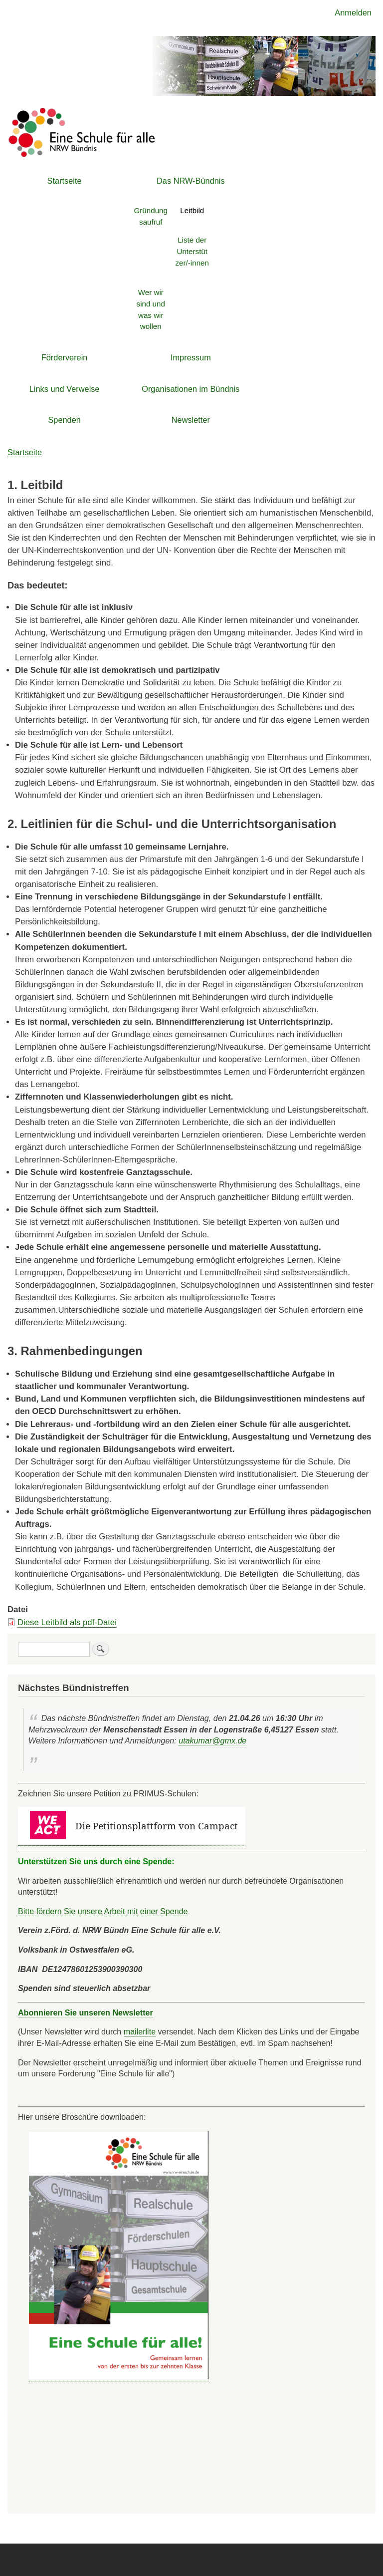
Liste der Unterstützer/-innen (192, 251)
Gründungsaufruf (151, 216)
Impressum (191, 357)
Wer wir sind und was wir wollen (151, 309)
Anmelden (353, 12)
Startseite (64, 180)
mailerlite (140, 2031)
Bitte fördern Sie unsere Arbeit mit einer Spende (103, 1911)
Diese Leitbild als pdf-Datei (67, 1622)
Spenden (64, 419)
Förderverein (64, 357)
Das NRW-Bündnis (191, 180)
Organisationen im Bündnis (190, 388)
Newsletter (191, 419)
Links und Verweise (64, 388)
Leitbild (192, 210)
